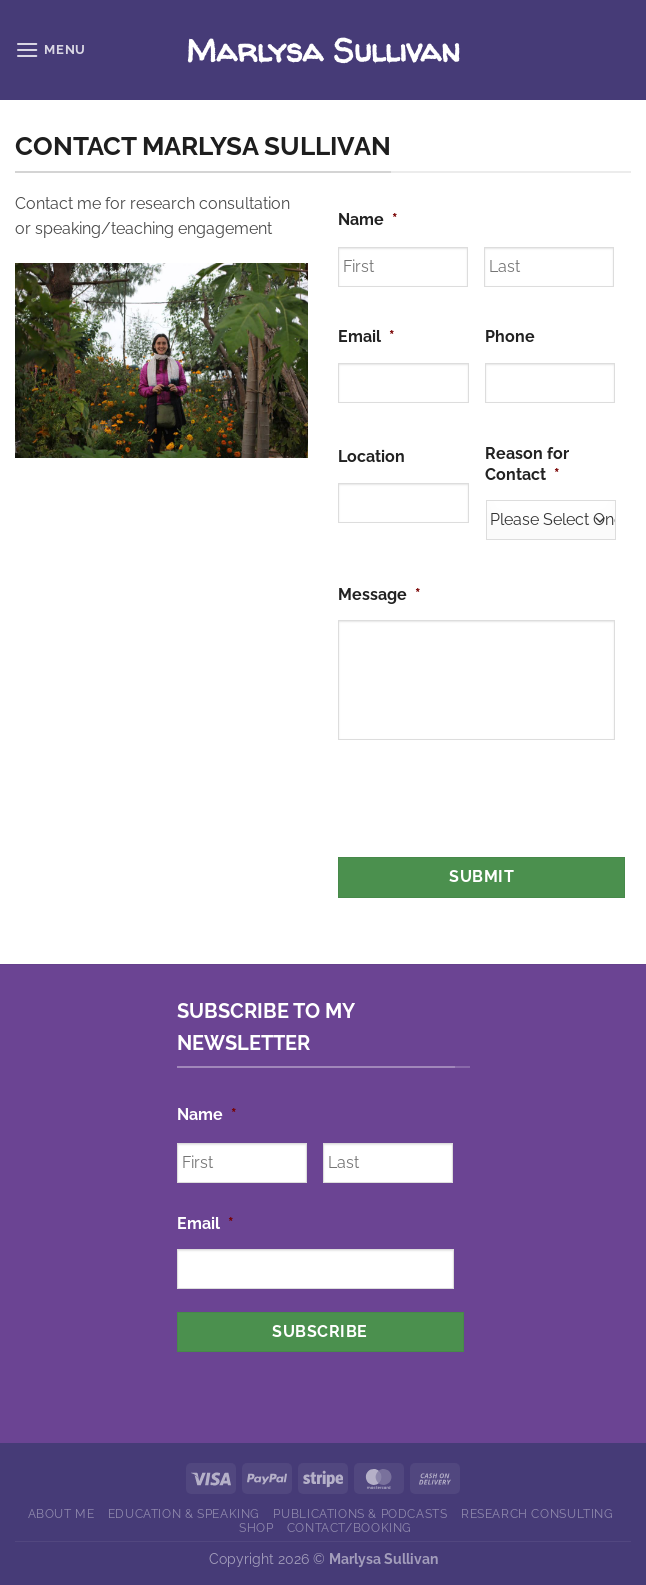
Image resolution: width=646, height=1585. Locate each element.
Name (368, 219)
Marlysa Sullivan (323, 50)
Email (366, 336)
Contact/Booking (349, 1527)
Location (371, 456)
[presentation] (490, 811)
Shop (256, 1527)
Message (379, 594)
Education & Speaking (184, 1513)
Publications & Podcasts (360, 1513)
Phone (510, 336)
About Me (61, 1513)
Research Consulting (537, 1513)
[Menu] (50, 49)
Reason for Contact (527, 464)
